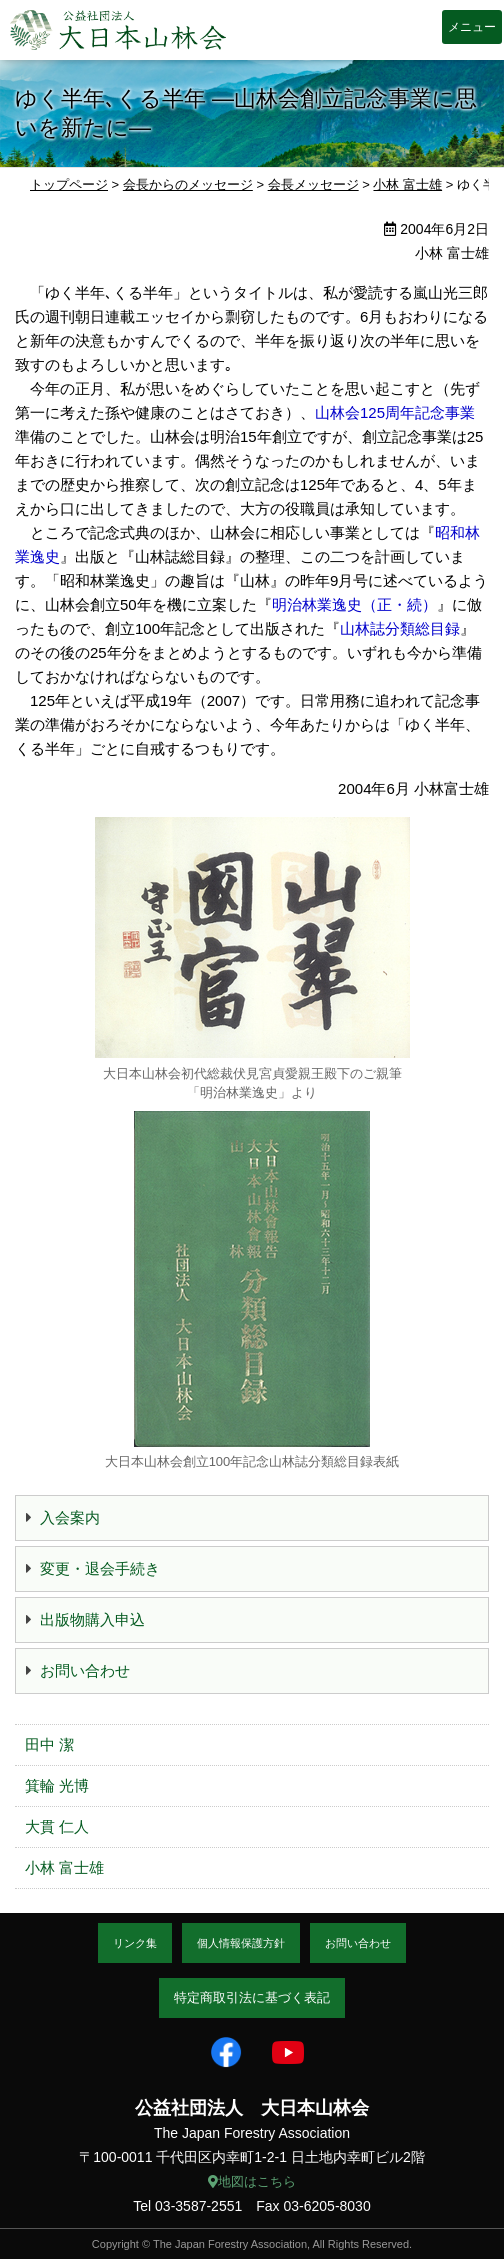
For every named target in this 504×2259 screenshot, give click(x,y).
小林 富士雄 (64, 1867)
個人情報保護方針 (241, 1943)
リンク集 (135, 1943)
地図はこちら (252, 2181)
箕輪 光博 (57, 1785)
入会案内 (70, 1517)
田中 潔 (49, 1744)
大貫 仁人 (57, 1826)
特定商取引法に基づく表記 (252, 1997)
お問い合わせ (85, 1670)
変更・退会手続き (100, 1568)
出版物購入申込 (92, 1619)
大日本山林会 (118, 30)
